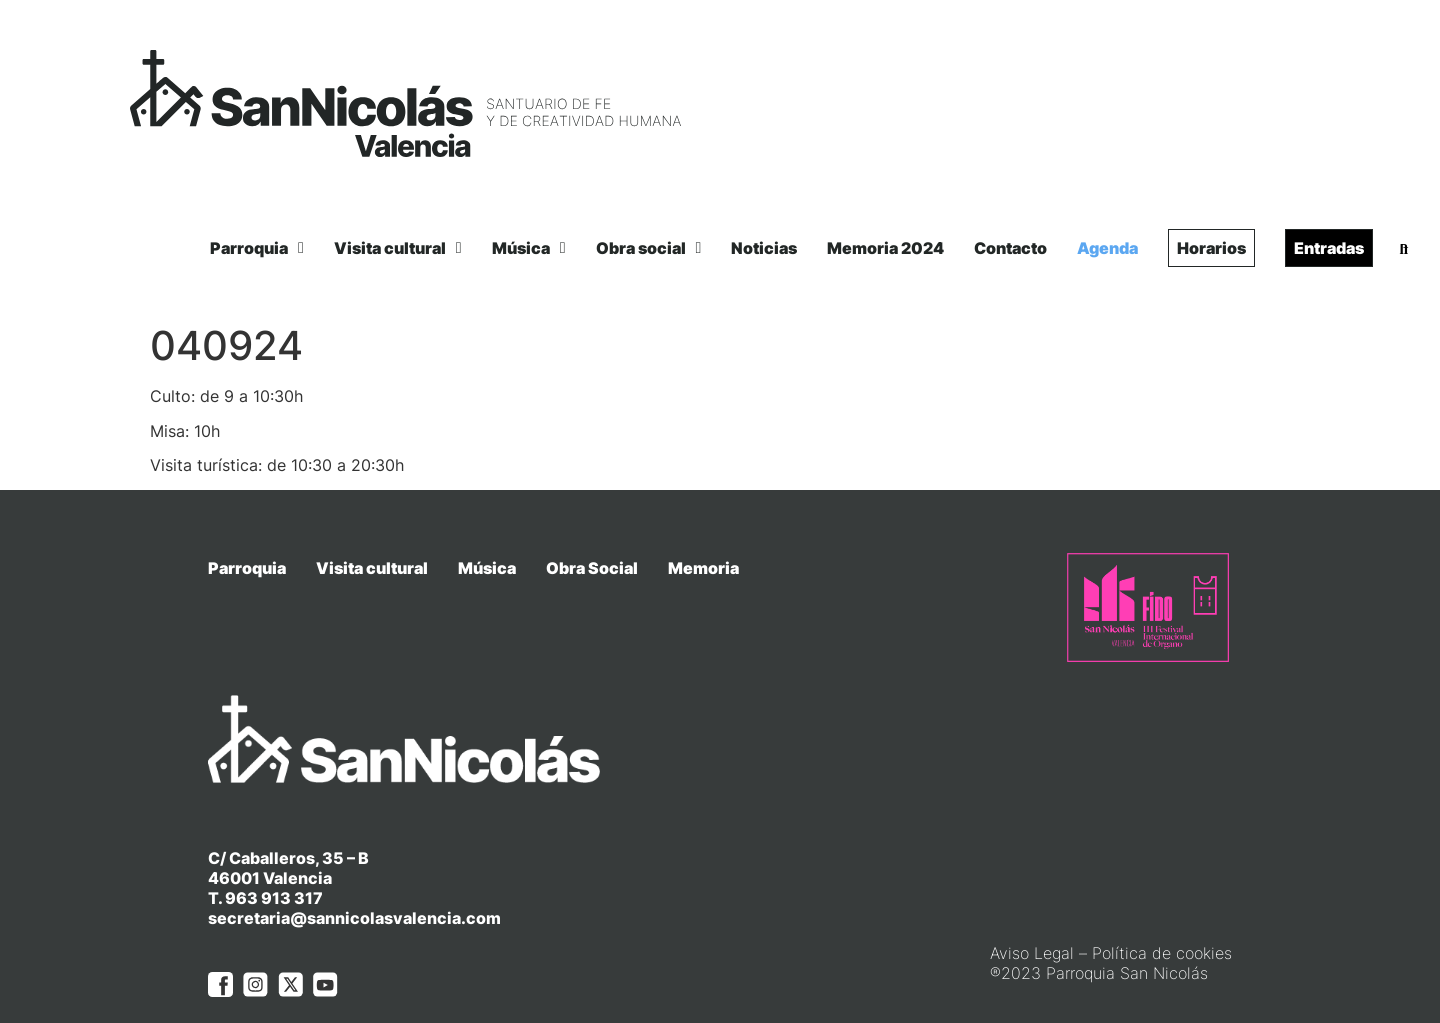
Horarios (1211, 248)
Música (529, 248)
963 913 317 (274, 860)
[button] (1404, 249)
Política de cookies (1162, 914)
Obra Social (592, 568)
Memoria (703, 568)
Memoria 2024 (885, 248)
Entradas (1329, 248)
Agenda (1107, 248)
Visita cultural (398, 248)
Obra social (649, 248)
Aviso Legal (1032, 914)
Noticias (764, 248)
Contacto (1010, 248)
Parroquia (257, 248)
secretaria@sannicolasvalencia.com (354, 880)
